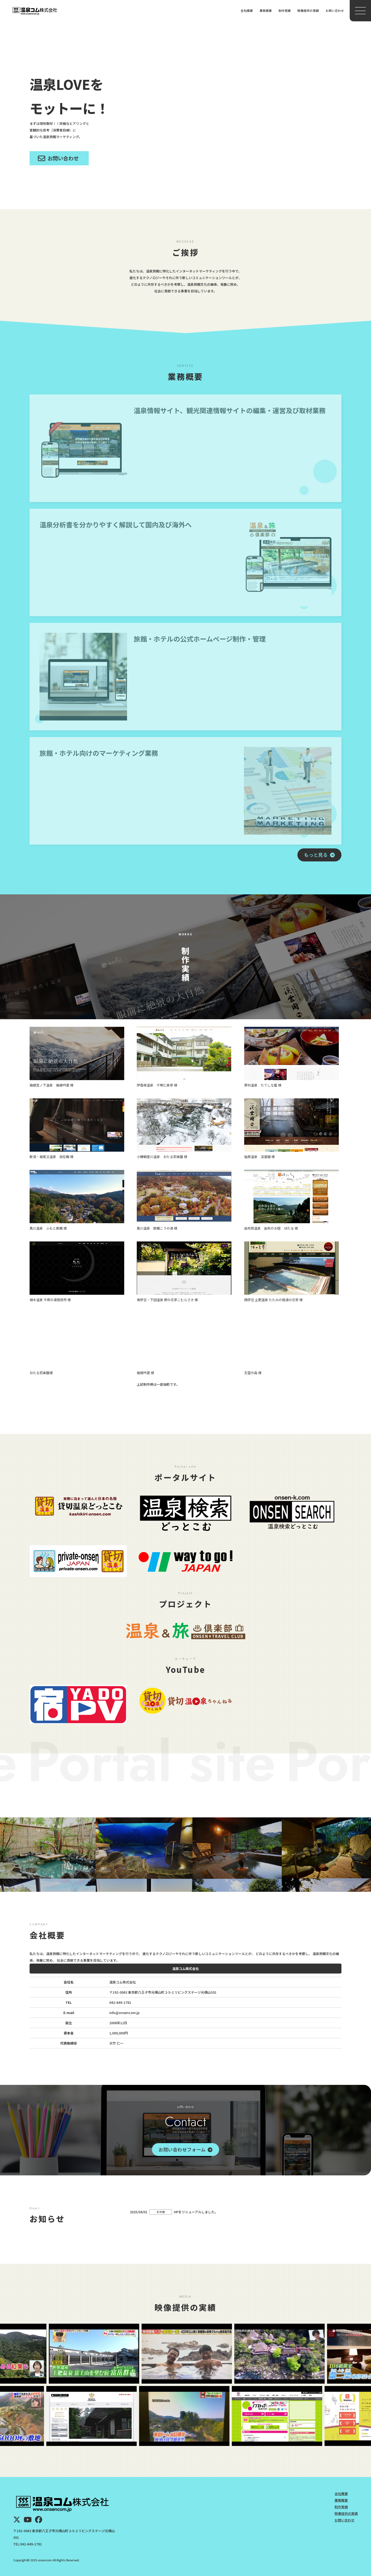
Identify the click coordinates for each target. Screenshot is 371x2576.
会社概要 (247, 10)
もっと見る (316, 854)
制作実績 (284, 10)
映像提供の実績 (308, 10)
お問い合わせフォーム (182, 2149)
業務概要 (266, 10)
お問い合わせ (335, 10)
